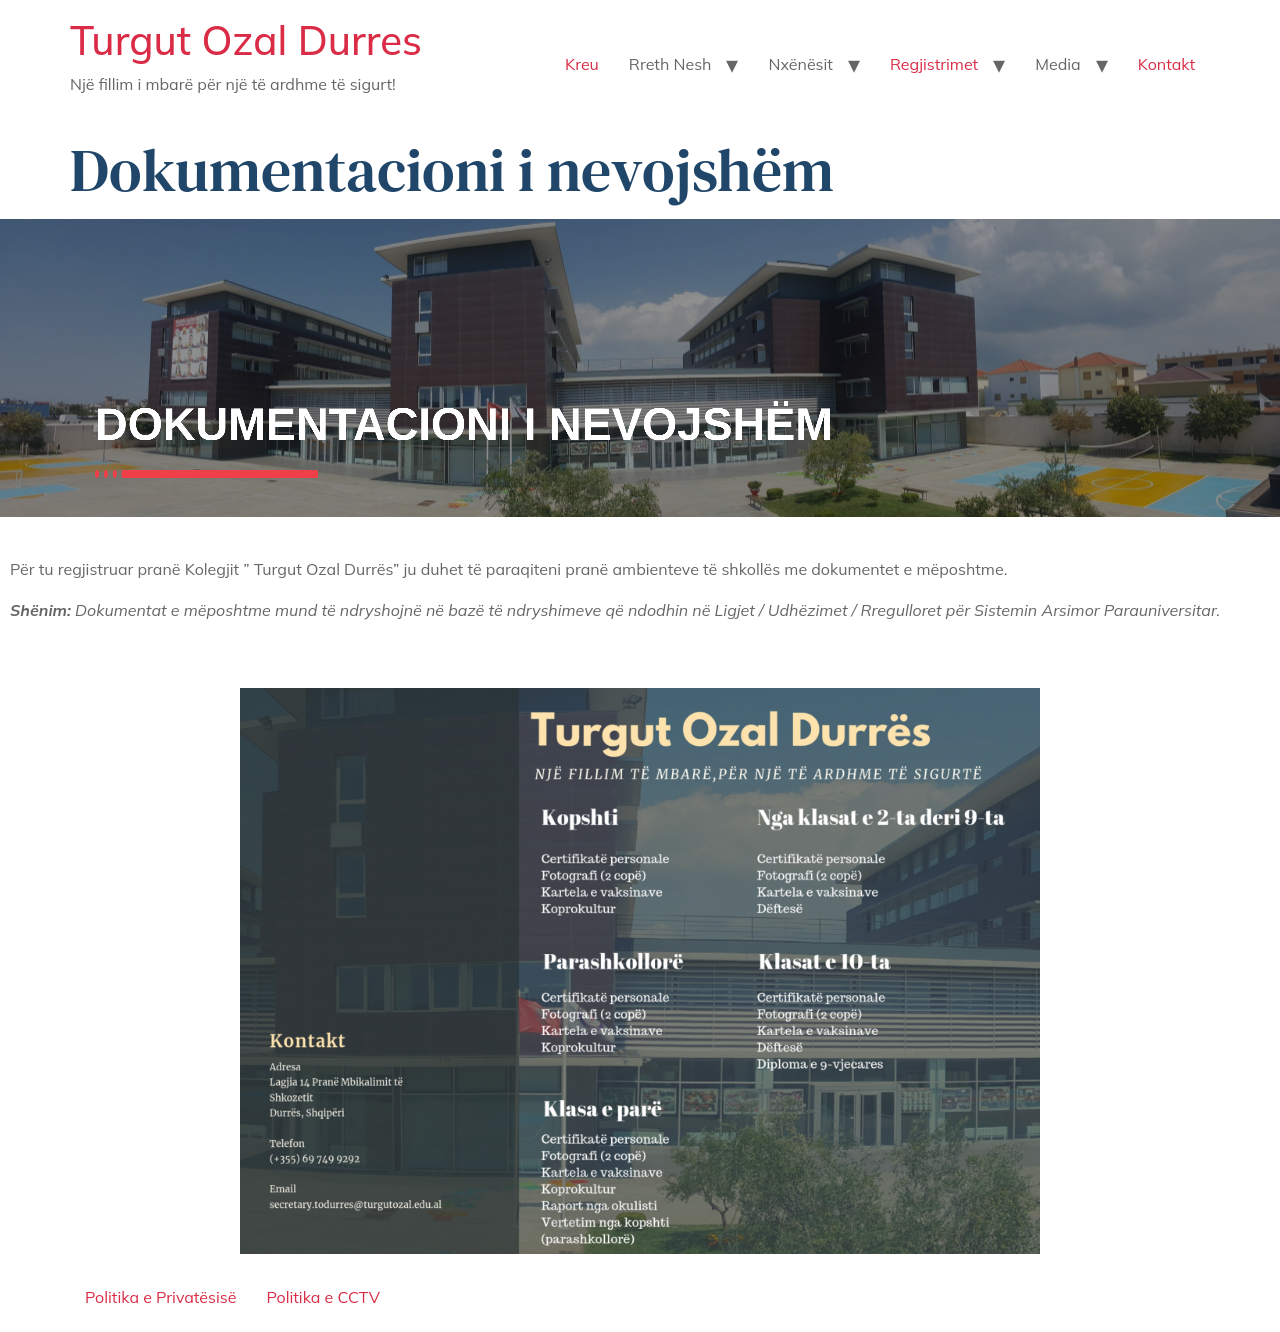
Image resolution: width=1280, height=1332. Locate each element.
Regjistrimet (934, 64)
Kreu (582, 64)
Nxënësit (800, 64)
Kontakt (1166, 64)
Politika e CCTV (322, 1297)
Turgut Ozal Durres (246, 40)
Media (1057, 64)
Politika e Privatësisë (160, 1297)
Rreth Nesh (670, 64)
